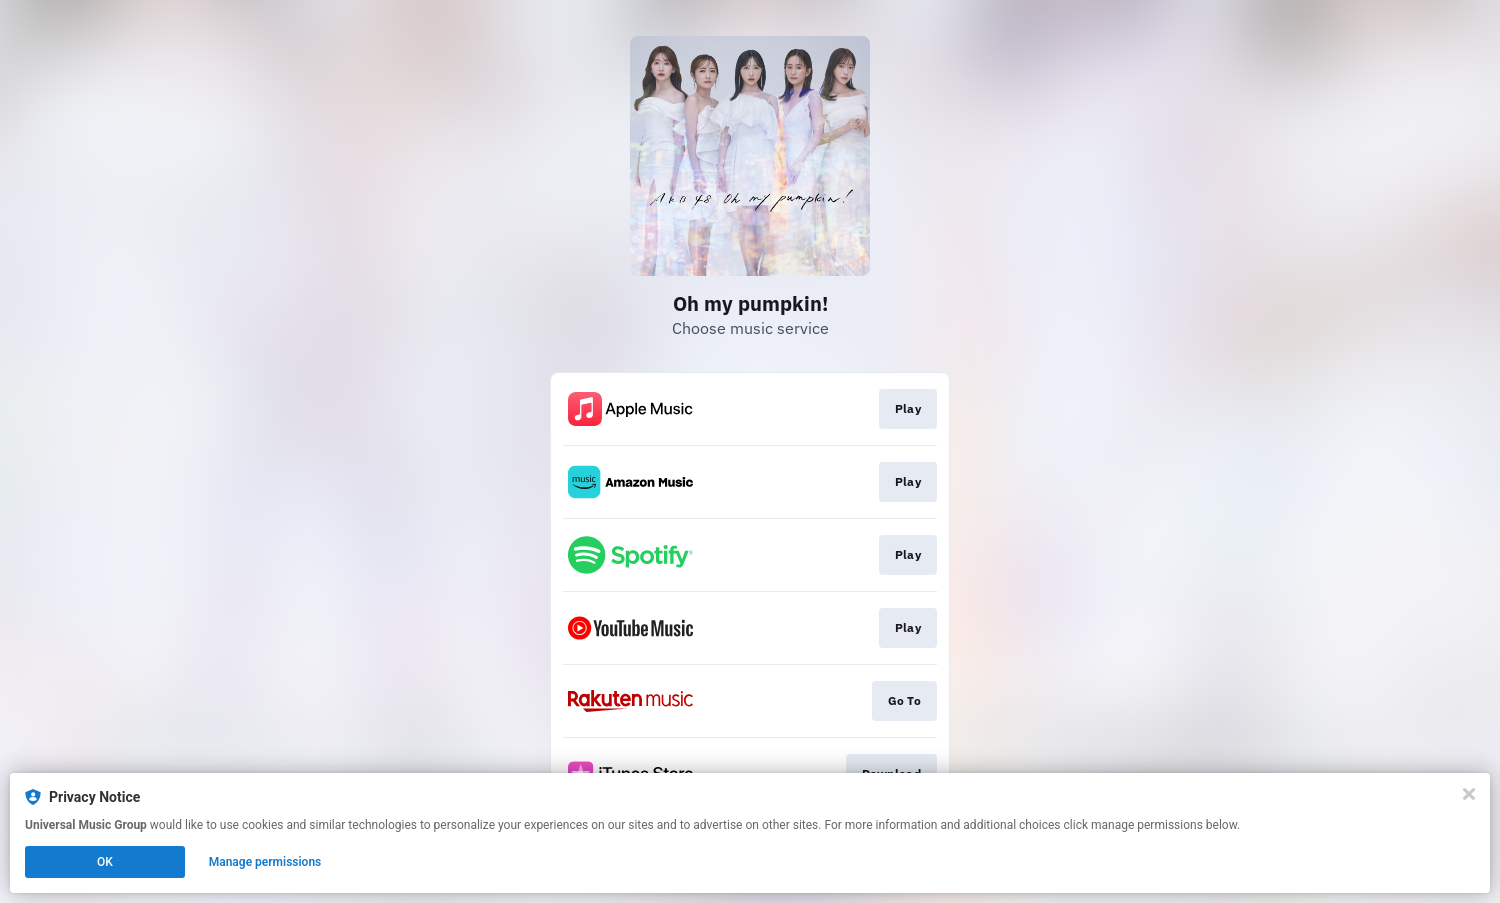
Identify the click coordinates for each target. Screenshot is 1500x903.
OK (105, 862)
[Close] (1469, 794)
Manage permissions (265, 862)
